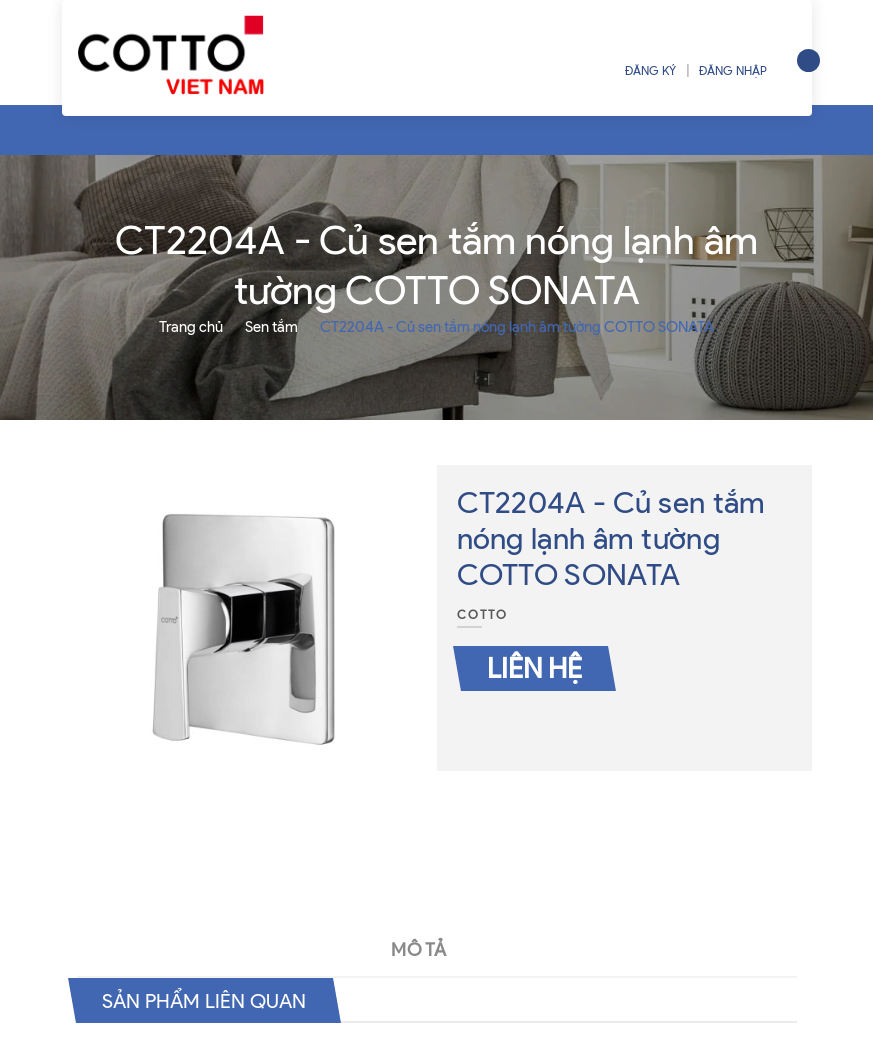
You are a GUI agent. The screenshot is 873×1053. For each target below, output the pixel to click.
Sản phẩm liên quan (204, 1001)
